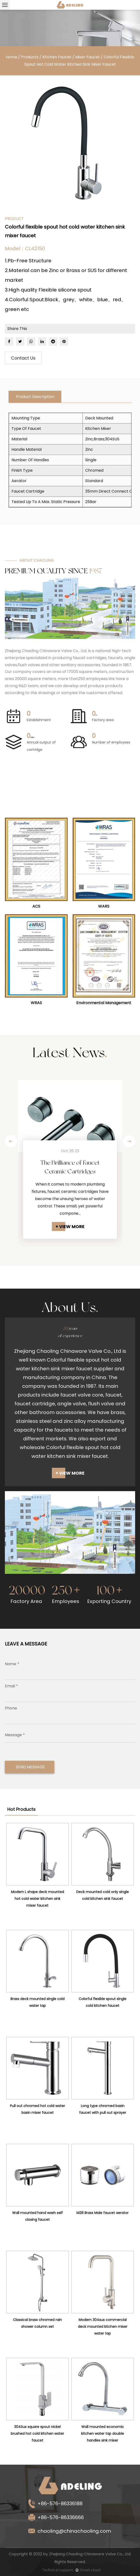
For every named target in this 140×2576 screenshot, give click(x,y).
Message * (15, 1735)
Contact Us (23, 358)
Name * (12, 1664)
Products (29, 57)
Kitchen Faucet (56, 57)
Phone (11, 1708)
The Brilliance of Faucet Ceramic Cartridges (70, 1167)
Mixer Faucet (87, 57)
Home (11, 57)
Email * (11, 1686)
